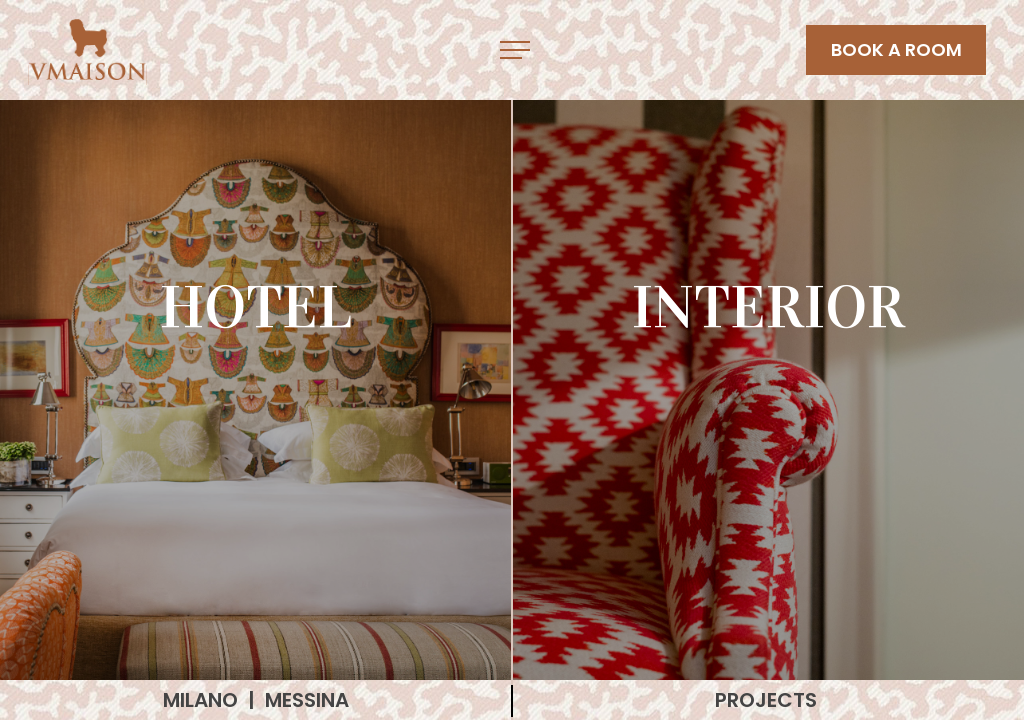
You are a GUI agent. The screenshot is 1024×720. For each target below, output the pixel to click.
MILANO (203, 700)
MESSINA (307, 700)
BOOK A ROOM (896, 49)
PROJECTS (768, 700)
